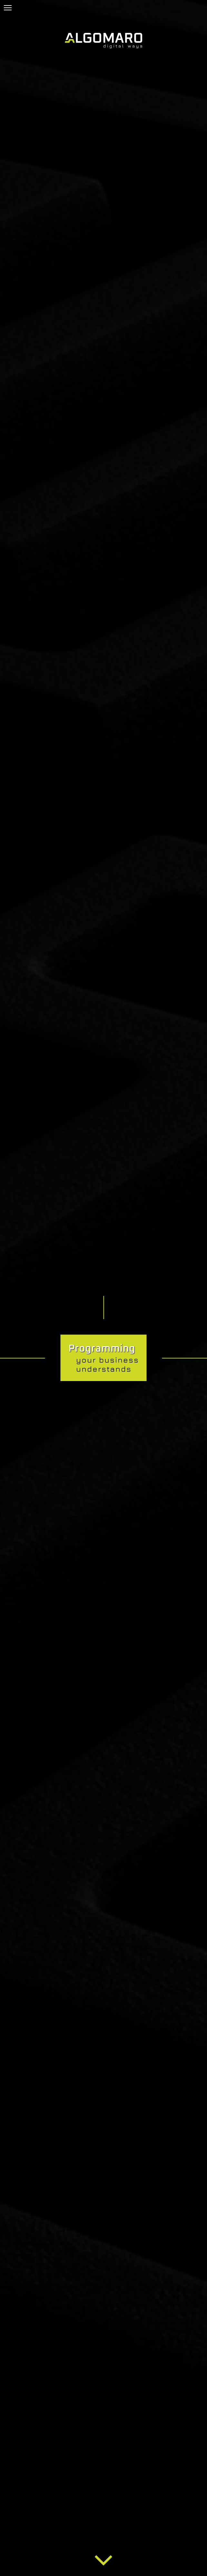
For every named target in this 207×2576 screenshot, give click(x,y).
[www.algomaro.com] (103, 40)
